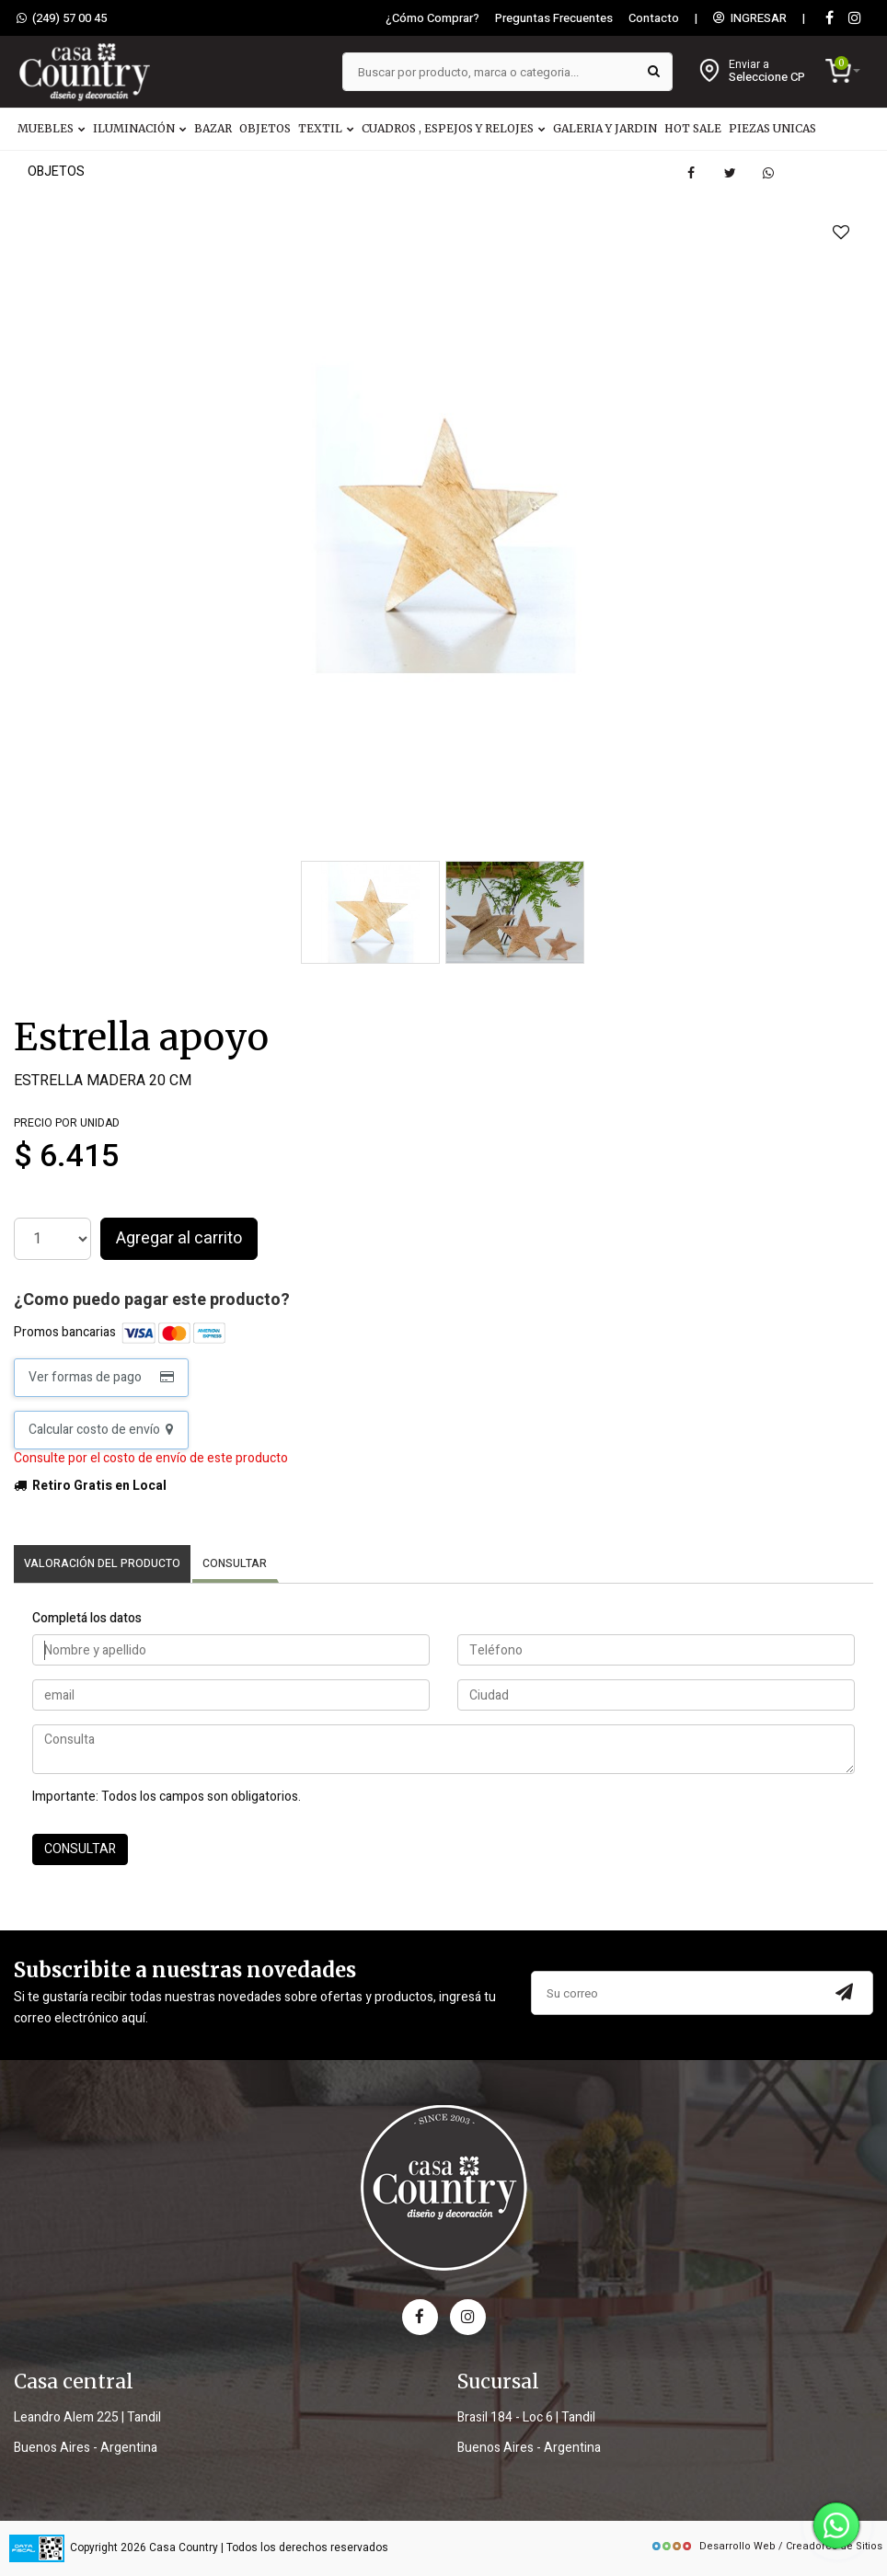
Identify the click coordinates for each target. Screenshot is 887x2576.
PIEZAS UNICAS (772, 128)
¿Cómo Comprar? (432, 18)
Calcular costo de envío (101, 1429)
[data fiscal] (36, 2549)
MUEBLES (51, 128)
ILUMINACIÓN (140, 128)
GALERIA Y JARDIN (605, 128)
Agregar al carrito (179, 1238)
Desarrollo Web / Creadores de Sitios (766, 2546)
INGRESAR (750, 18)
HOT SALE (692, 128)
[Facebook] (829, 19)
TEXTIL (326, 128)
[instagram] (855, 19)
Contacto (653, 18)
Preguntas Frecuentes (554, 18)
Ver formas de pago (101, 1377)
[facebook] (420, 2317)
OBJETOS (265, 128)
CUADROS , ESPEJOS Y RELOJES (454, 128)
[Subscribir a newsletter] (844, 1993)
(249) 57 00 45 (62, 18)
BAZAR (213, 128)
